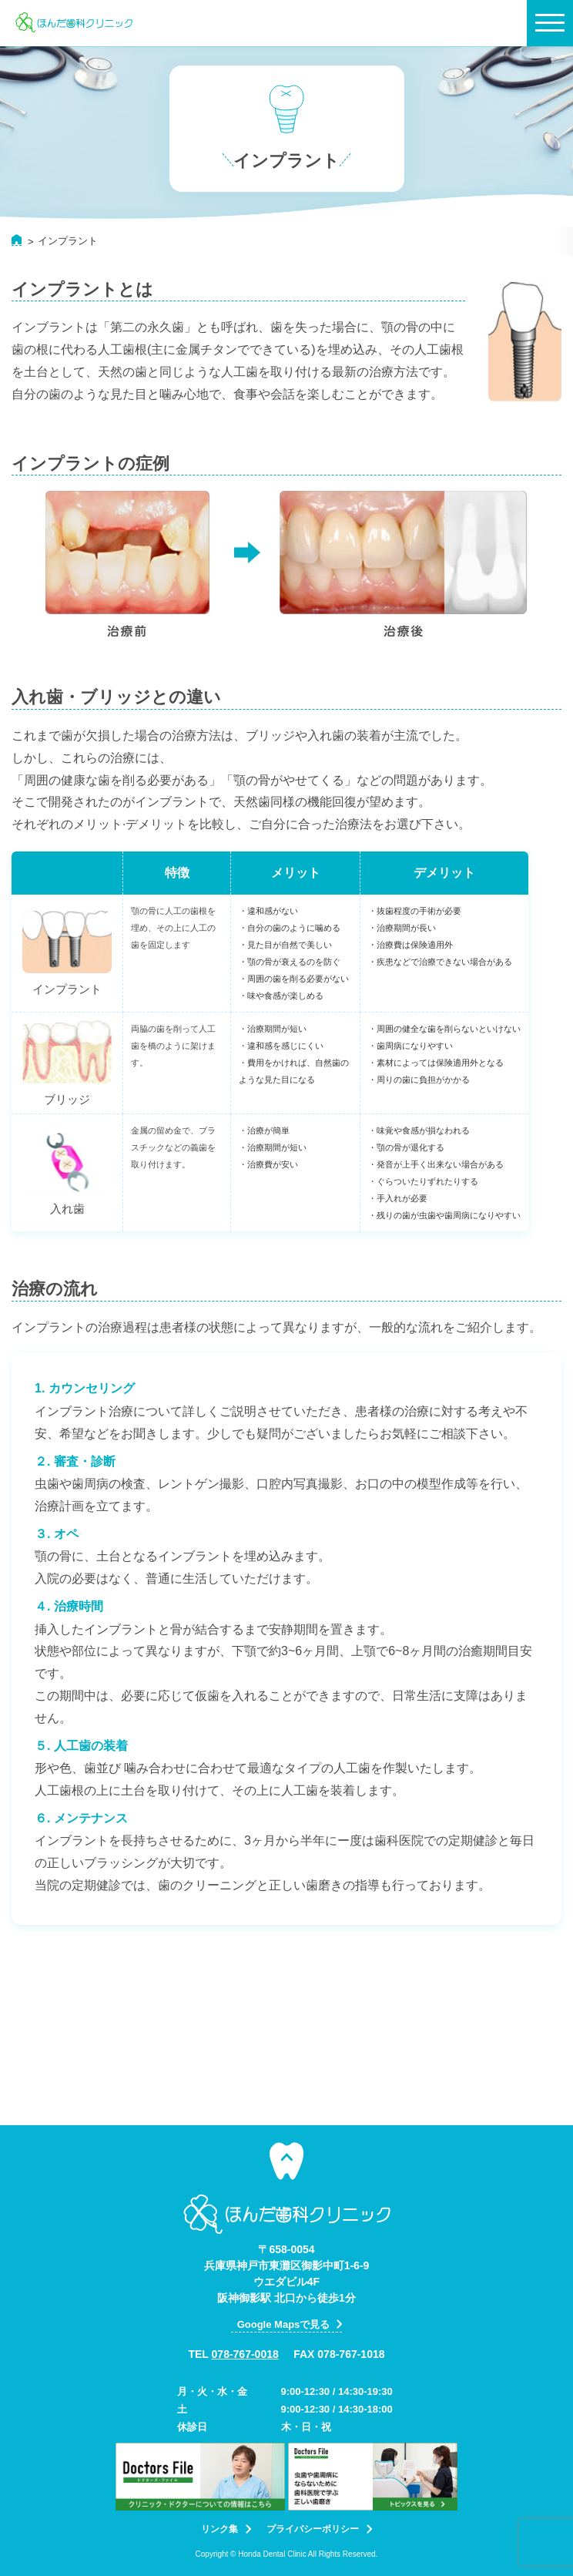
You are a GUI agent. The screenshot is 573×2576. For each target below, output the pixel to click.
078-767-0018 (245, 2354)
